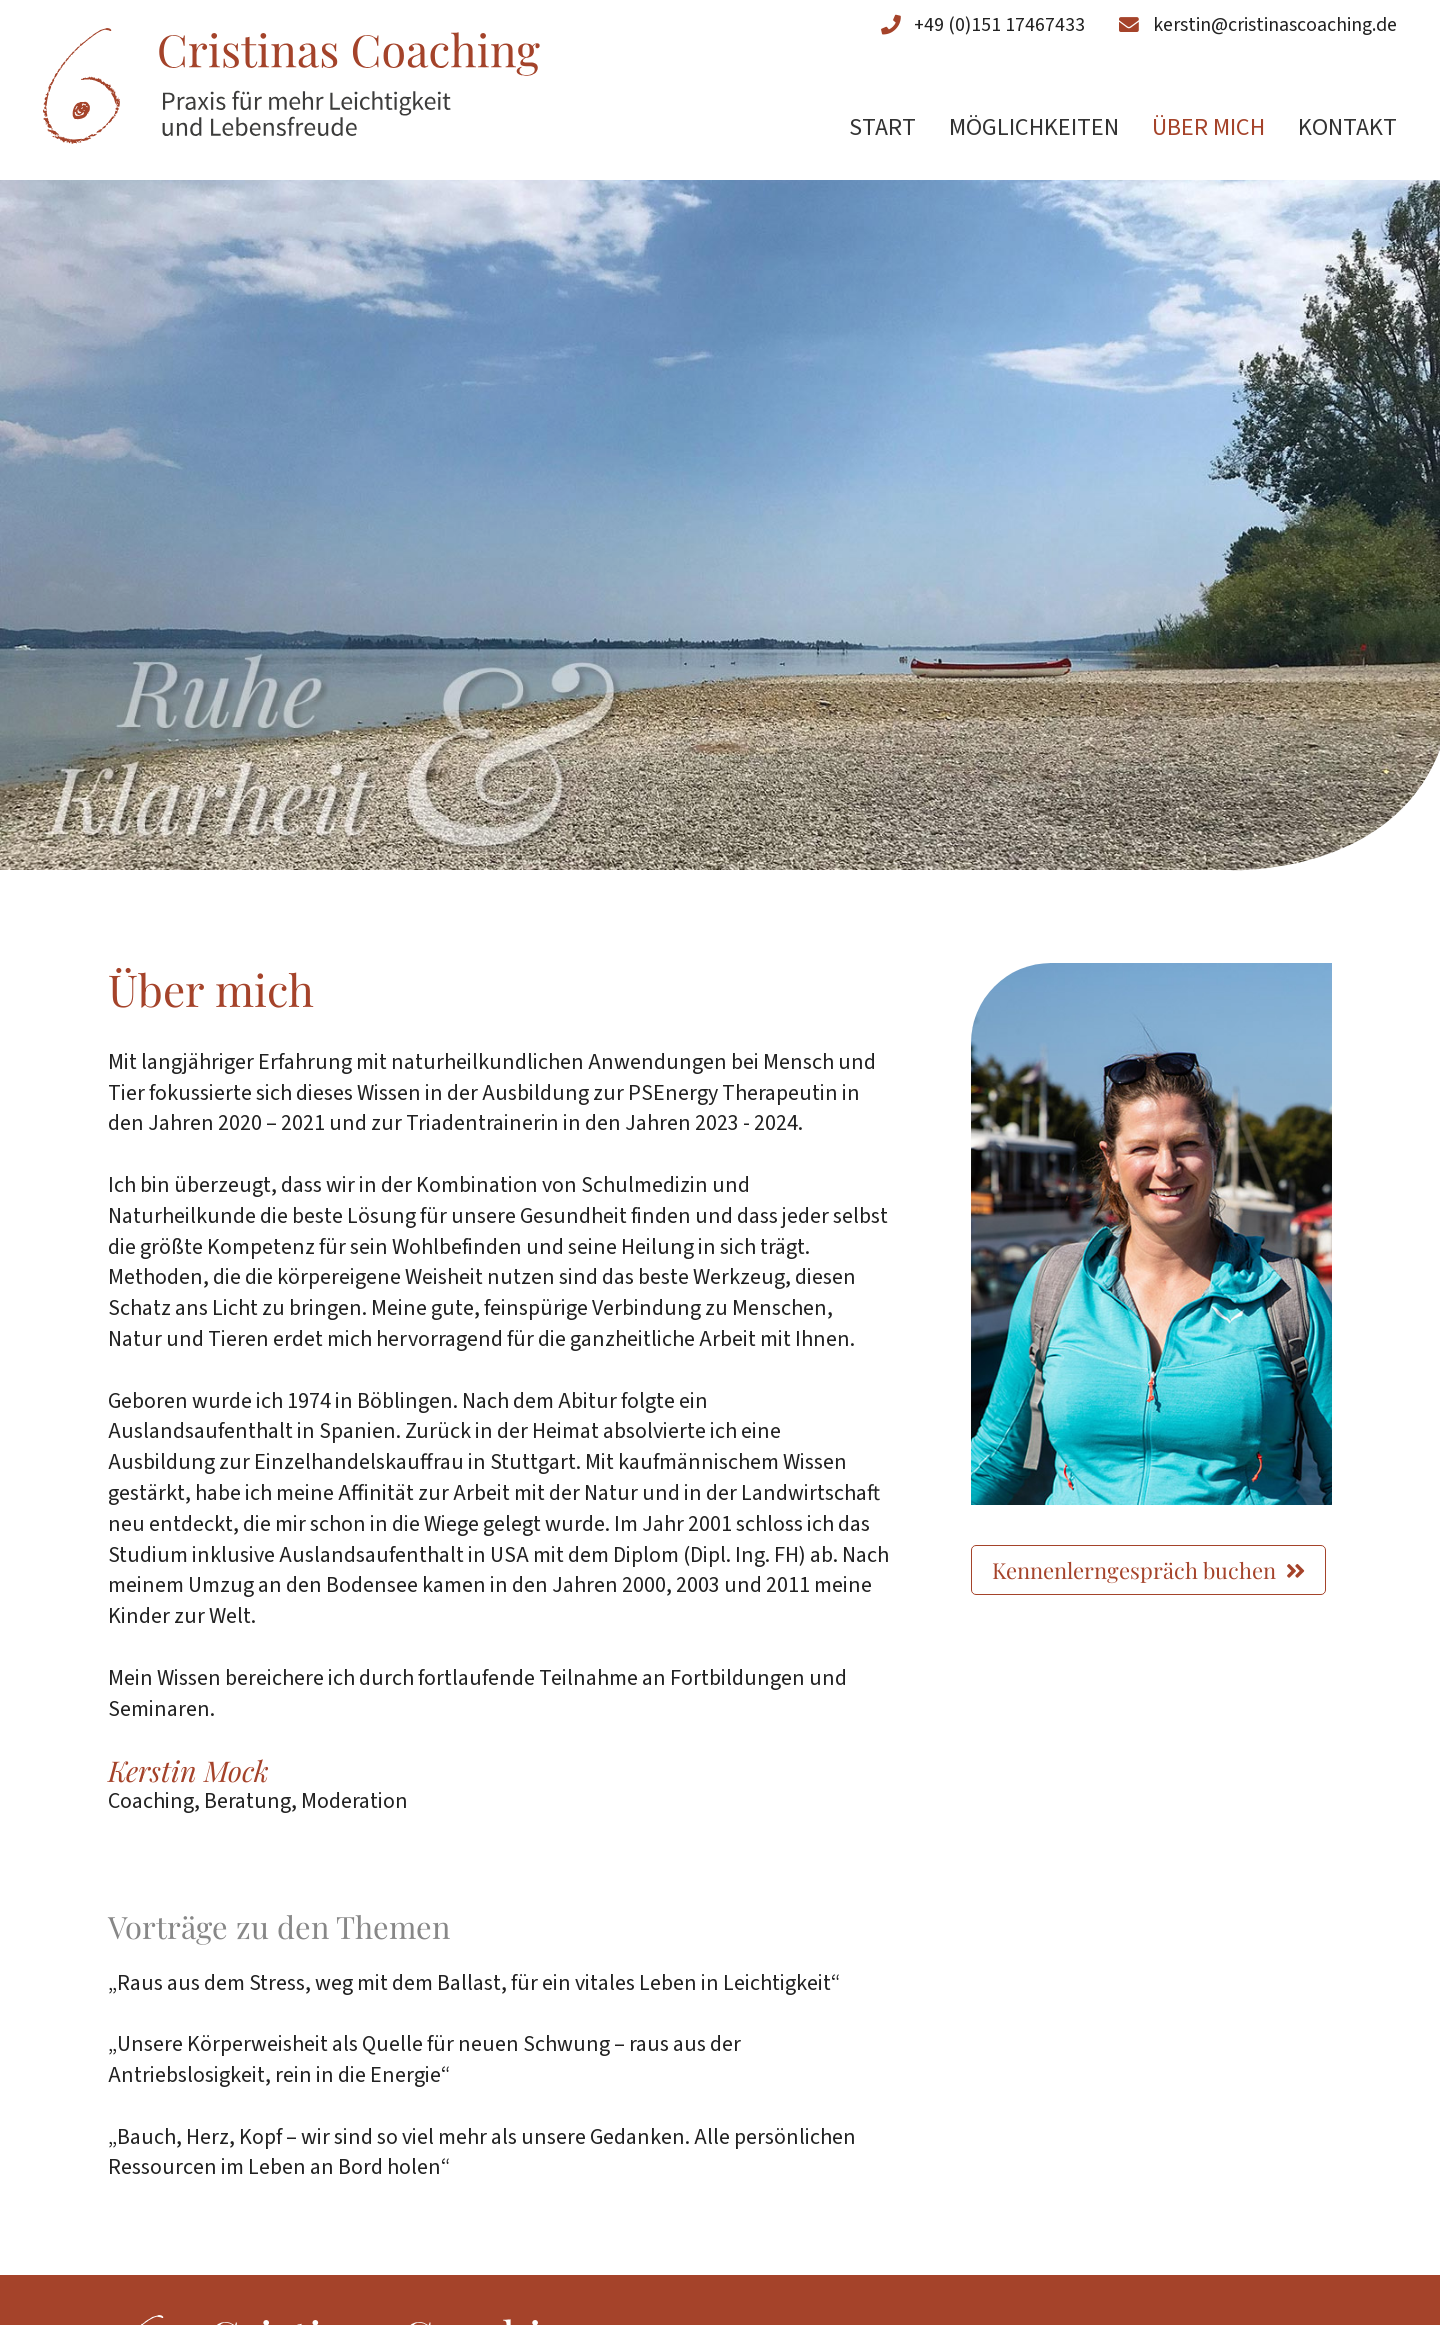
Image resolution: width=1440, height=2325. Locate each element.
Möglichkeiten (1034, 128)
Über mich (1208, 128)
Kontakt (1347, 128)
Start (882, 128)
